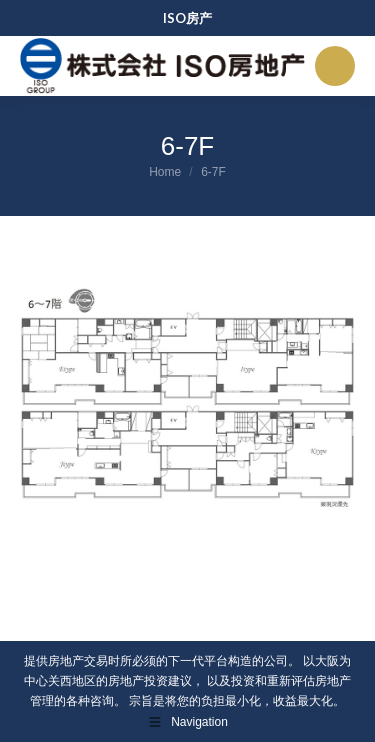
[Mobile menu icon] (335, 66)
